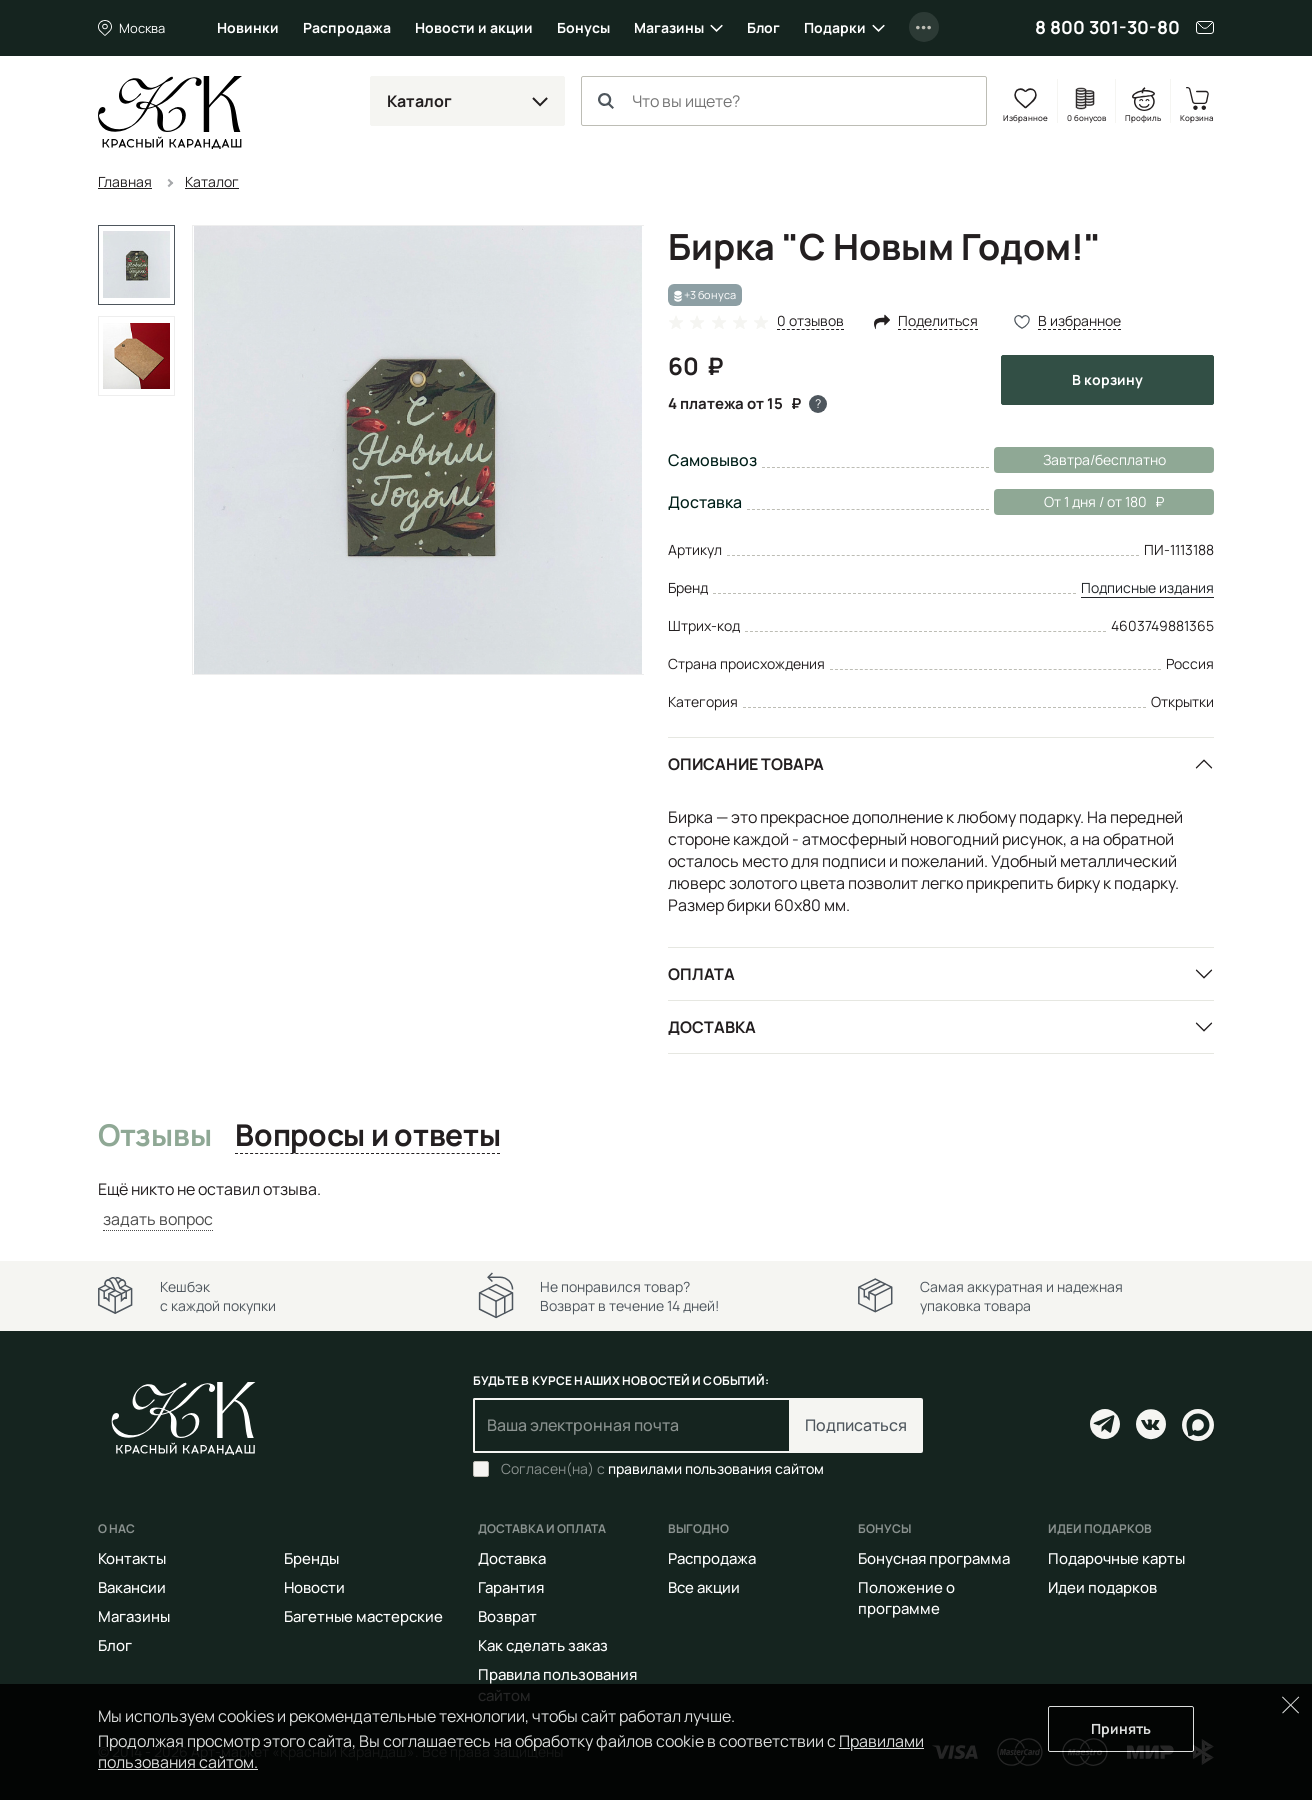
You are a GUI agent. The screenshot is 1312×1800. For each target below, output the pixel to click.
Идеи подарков (1102, 1587)
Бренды (311, 1558)
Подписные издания (1147, 587)
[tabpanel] (656, 1204)
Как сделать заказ (543, 1645)
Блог (763, 27)
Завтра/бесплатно (1104, 459)
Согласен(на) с (662, 1469)
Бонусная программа (934, 1558)
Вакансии (132, 1587)
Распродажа (347, 27)
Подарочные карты (1116, 1558)
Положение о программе (906, 1598)
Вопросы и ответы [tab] (367, 1136)
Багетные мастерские (363, 1616)
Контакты (132, 1558)
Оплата (701, 974)
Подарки (835, 27)
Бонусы (583, 27)
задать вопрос (158, 1219)
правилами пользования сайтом (716, 1468)
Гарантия (511, 1587)
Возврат (507, 1616)
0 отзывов (810, 321)
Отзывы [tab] (154, 1136)
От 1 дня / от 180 (1079, 502)
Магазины (669, 27)
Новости (314, 1587)
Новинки (248, 27)
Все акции (704, 1587)
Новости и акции (474, 27)
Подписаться (856, 1425)
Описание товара (746, 764)
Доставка (712, 1027)
